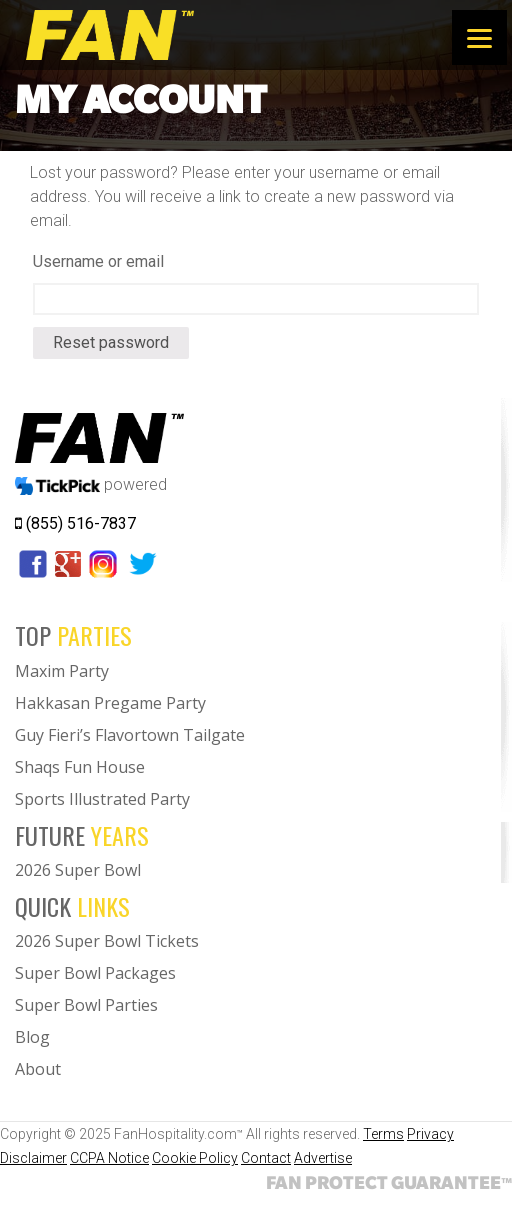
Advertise (323, 1158)
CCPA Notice (109, 1158)
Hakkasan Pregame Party (110, 703)
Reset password (111, 342)
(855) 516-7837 (75, 523)
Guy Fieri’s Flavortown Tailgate (130, 735)
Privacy (430, 1134)
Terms (383, 1134)
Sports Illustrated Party (102, 799)
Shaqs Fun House (80, 767)
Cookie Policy (195, 1158)
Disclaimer (33, 1158)
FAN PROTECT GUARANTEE (389, 1181)
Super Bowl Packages (95, 973)
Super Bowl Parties (86, 1005)
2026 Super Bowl (78, 870)
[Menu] (479, 37)
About (38, 1069)
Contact (266, 1158)
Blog (32, 1037)
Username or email (98, 261)
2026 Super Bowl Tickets (107, 941)
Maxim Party (62, 671)
